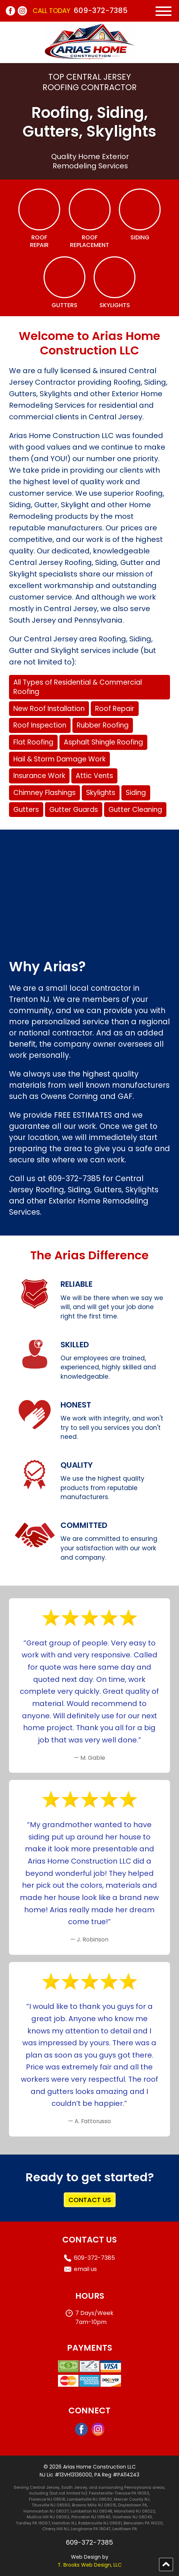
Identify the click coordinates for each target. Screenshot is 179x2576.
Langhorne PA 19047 (91, 2529)
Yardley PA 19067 (33, 2523)
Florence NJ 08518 (47, 2499)
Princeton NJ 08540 (91, 2517)
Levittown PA (124, 2529)
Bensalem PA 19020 (143, 2523)
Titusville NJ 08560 (51, 2505)
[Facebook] (10, 11)
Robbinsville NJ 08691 (100, 2523)
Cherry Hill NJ (55, 2529)
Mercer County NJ (131, 2499)
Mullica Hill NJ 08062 (48, 2517)
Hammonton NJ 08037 (46, 2511)
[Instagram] (22, 11)
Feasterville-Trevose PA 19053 (119, 2493)
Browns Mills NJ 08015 (94, 2505)
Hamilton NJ (64, 2523)
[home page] (90, 57)
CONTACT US (89, 2199)
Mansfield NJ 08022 (134, 2511)
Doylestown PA (132, 2505)
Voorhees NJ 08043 (132, 2517)
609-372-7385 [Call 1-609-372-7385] (100, 10)
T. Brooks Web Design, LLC (90, 2564)
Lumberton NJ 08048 (91, 2511)
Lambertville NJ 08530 (89, 2499)
